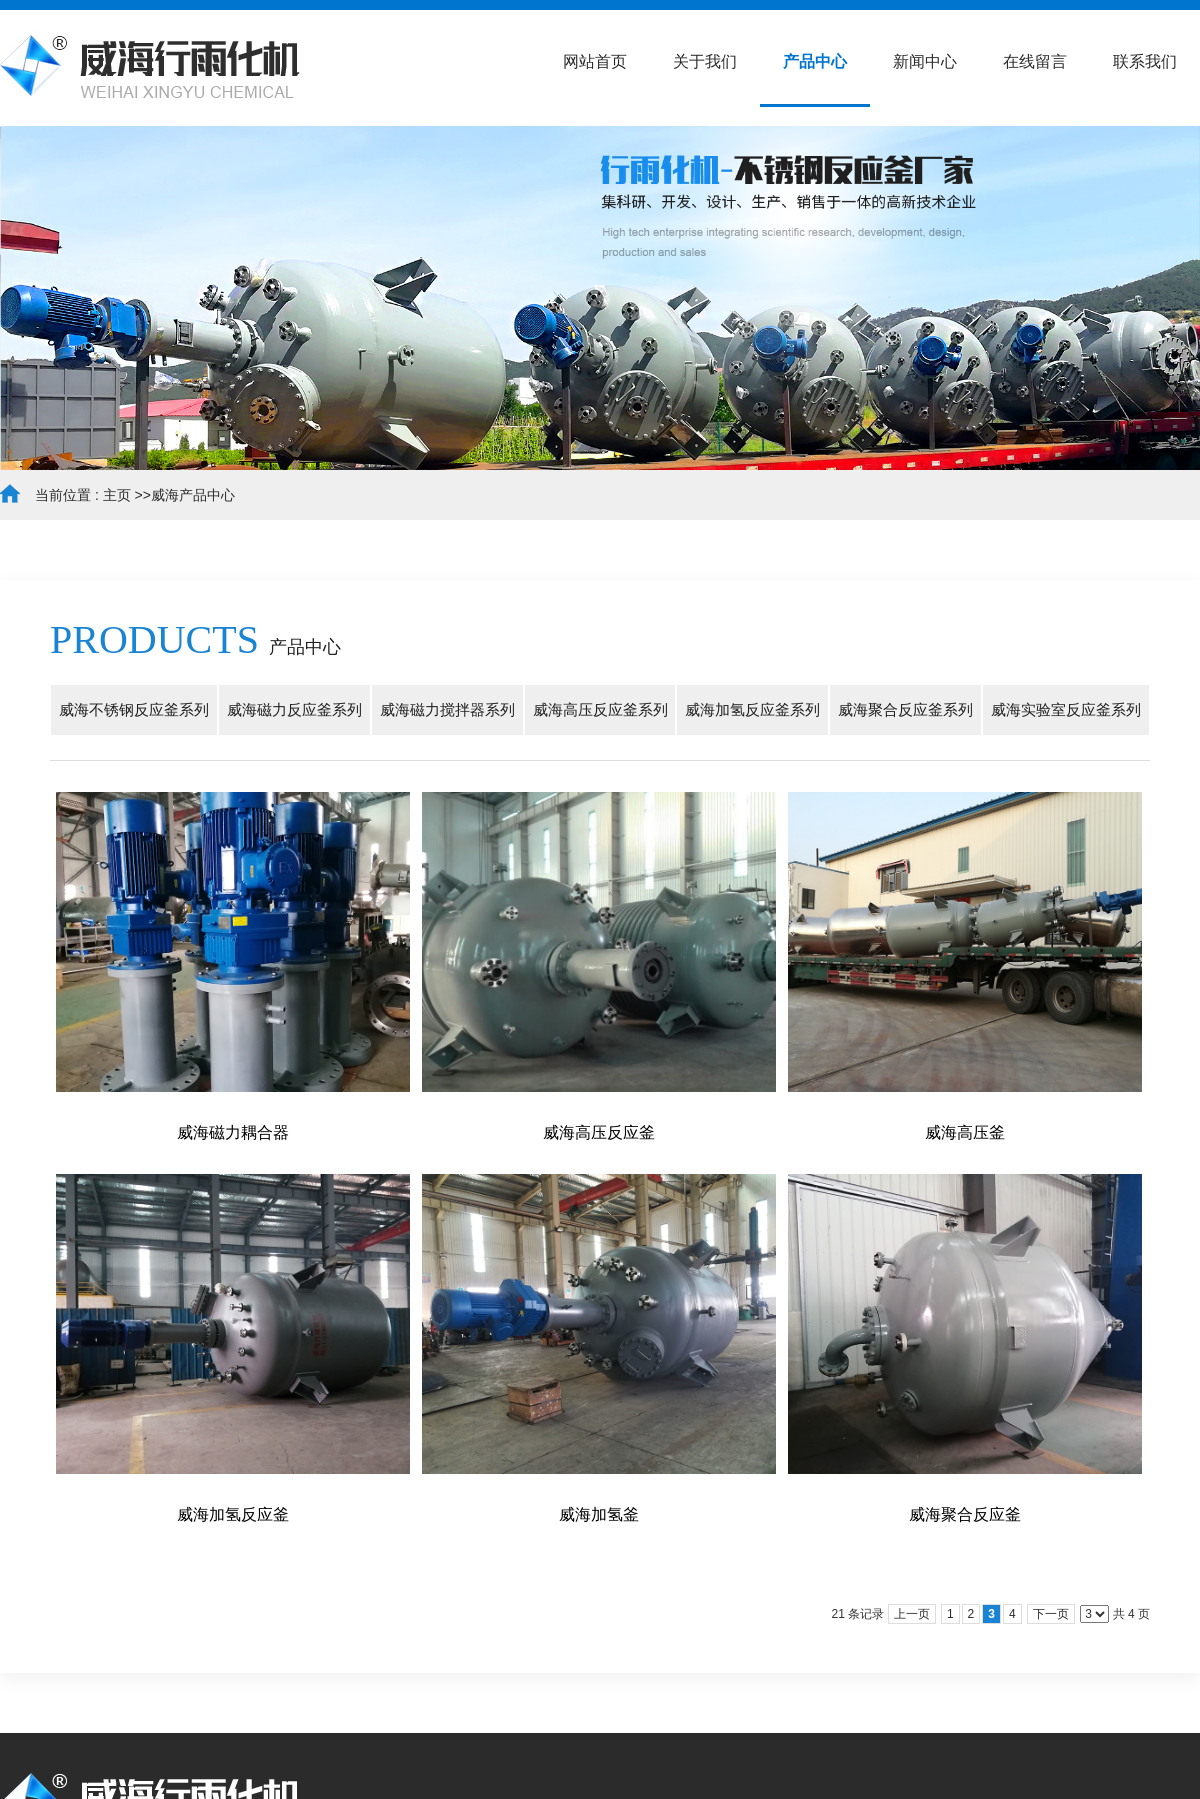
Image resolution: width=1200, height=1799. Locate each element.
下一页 (1051, 1614)
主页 (117, 495)
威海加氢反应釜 (233, 1514)
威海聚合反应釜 (965, 1514)
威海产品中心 (193, 495)
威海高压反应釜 (599, 1132)
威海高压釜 (965, 1132)
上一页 (912, 1614)
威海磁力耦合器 (233, 1132)
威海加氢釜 (599, 1514)
